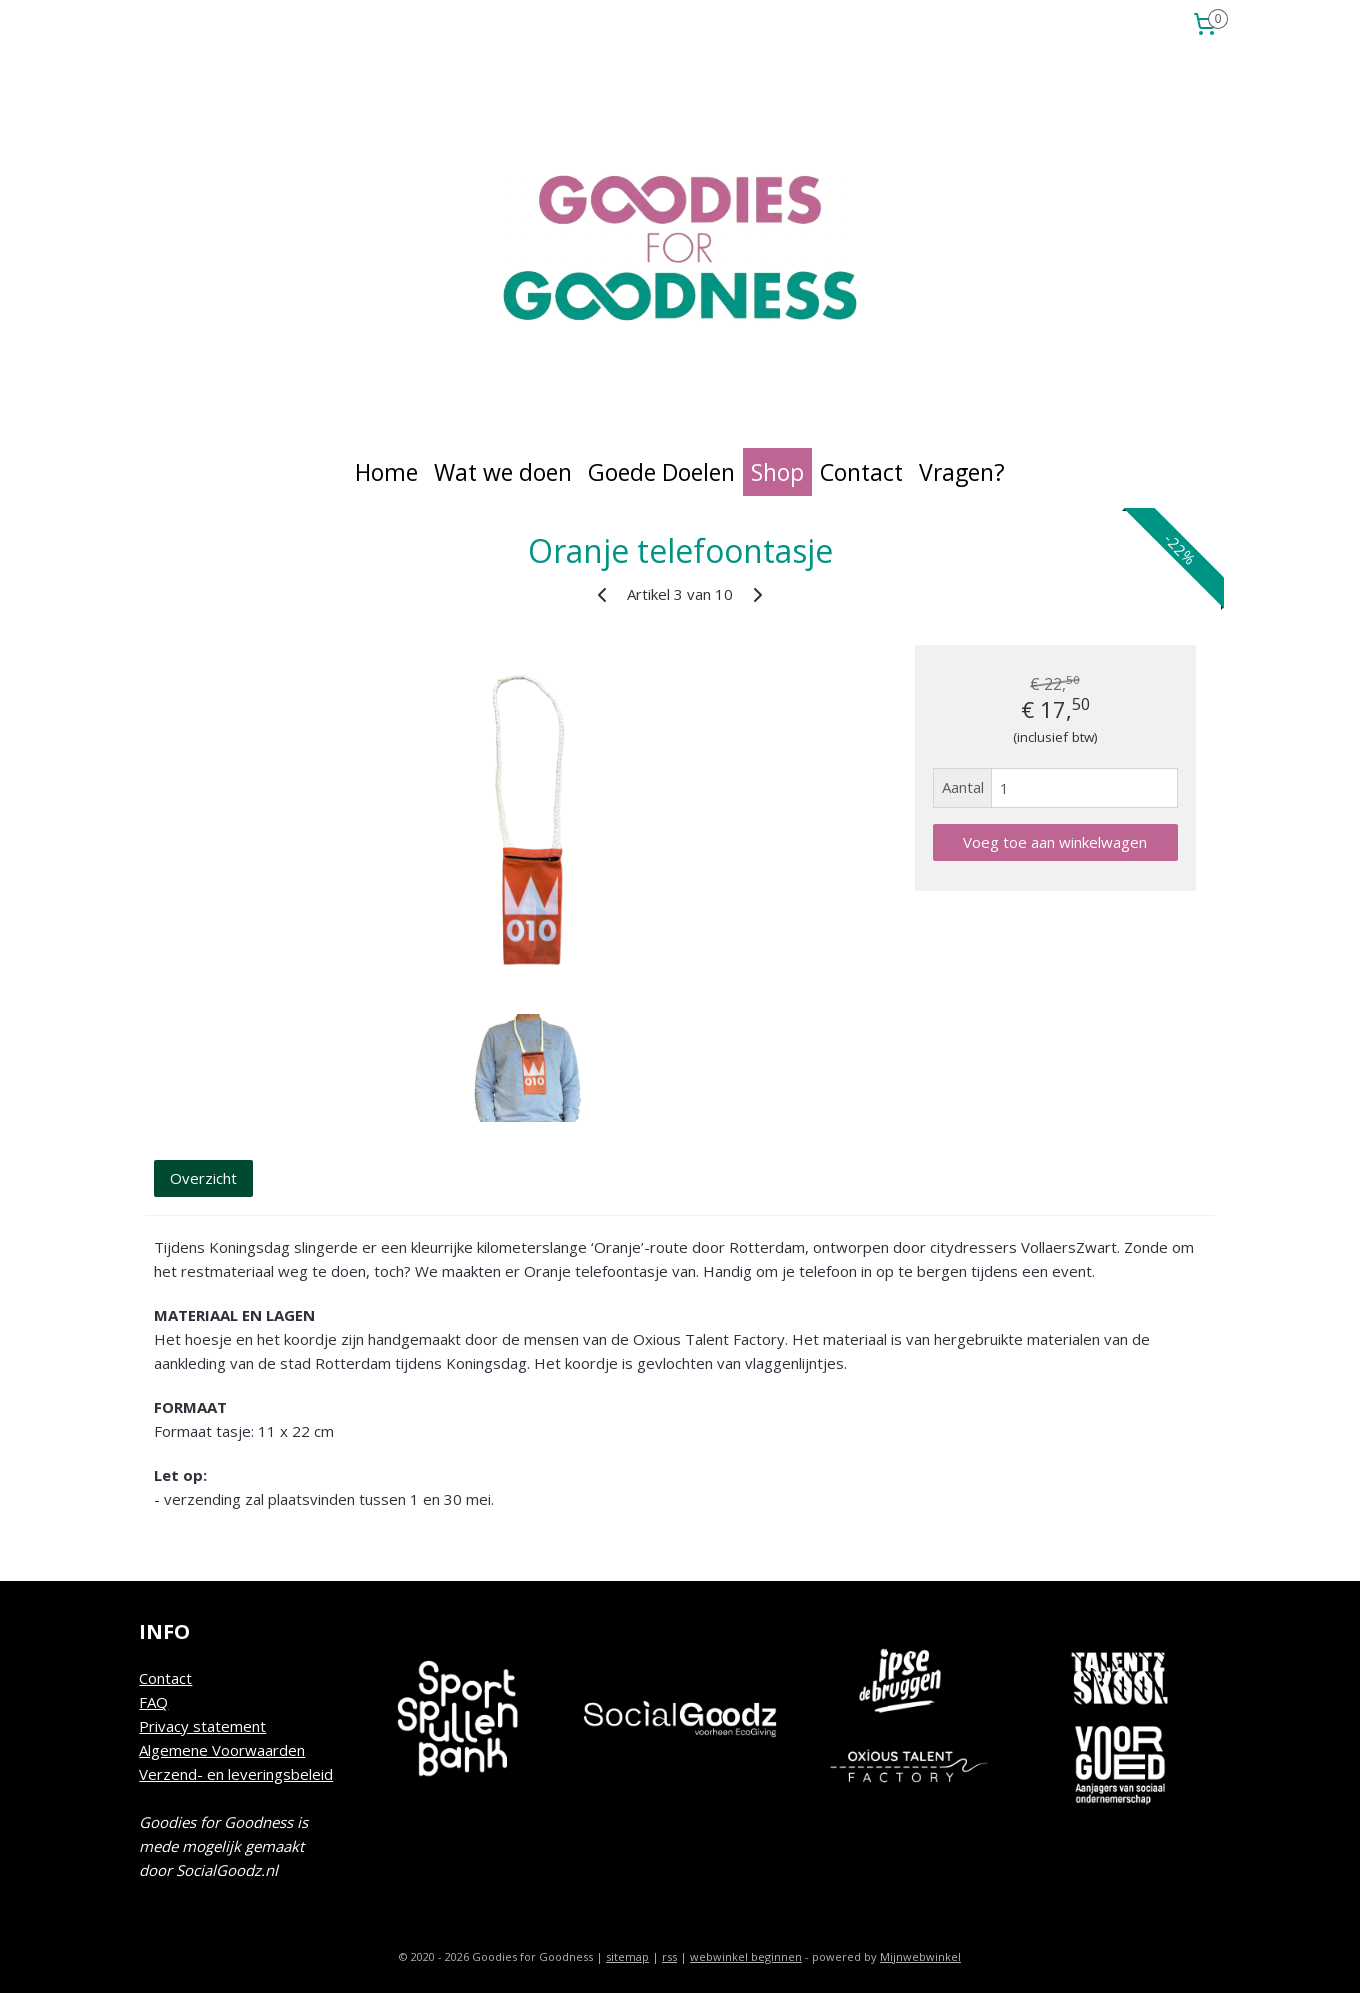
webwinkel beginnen (746, 1956)
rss (669, 1956)
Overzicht (203, 1178)
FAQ (153, 1702)
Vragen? (962, 472)
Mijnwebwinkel (920, 1956)
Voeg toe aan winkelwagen (1055, 842)
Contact (861, 472)
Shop (777, 472)
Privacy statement (202, 1726)
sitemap (627, 1956)
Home (386, 472)
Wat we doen (503, 472)
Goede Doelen (661, 472)
